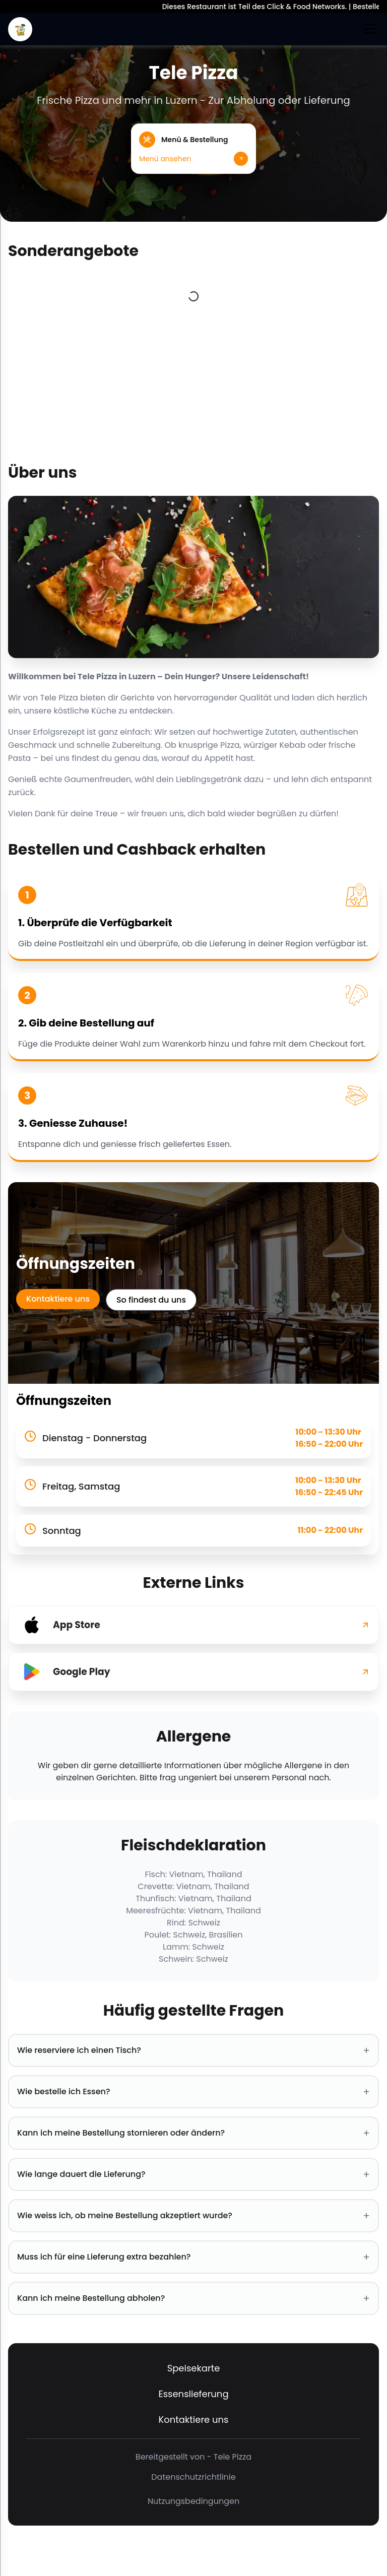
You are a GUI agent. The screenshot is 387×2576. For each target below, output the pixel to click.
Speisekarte (193, 2368)
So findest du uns (151, 1300)
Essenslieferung (193, 2394)
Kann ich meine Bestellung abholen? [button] (193, 2298)
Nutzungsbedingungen (193, 2501)
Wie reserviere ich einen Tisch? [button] (193, 2050)
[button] (193, 148)
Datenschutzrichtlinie (193, 2477)
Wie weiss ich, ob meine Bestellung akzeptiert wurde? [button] (193, 2215)
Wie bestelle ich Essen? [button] (193, 2091)
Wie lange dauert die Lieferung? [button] (193, 2174)
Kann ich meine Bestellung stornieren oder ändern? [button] (193, 2133)
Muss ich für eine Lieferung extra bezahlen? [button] (193, 2257)
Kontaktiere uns (58, 1299)
